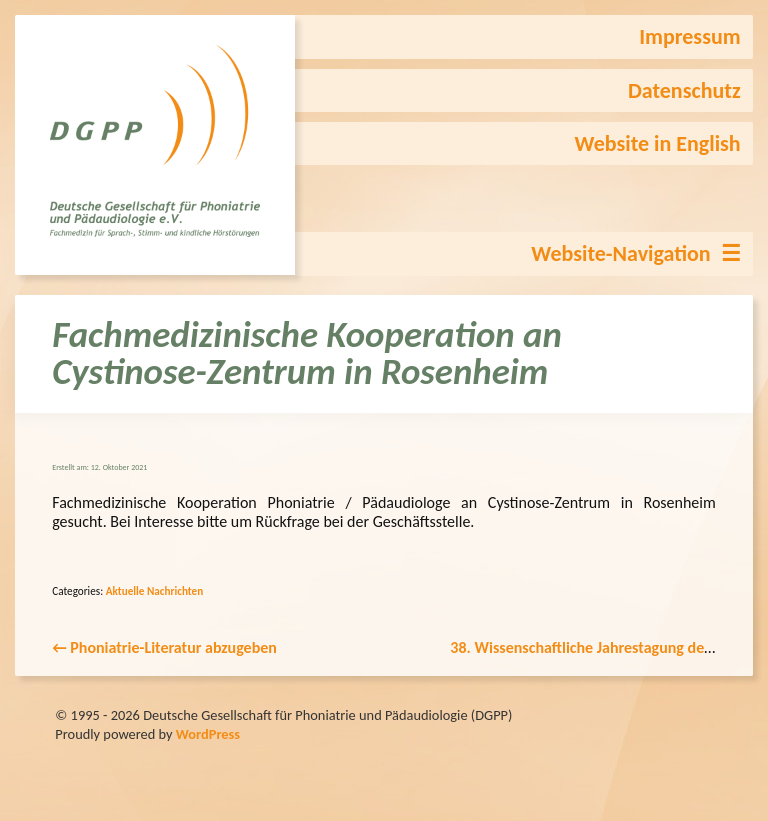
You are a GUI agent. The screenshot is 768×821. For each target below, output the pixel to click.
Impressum (689, 36)
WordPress (208, 734)
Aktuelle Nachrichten (155, 591)
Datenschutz (684, 90)
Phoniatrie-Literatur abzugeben (164, 647)
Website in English (658, 143)
